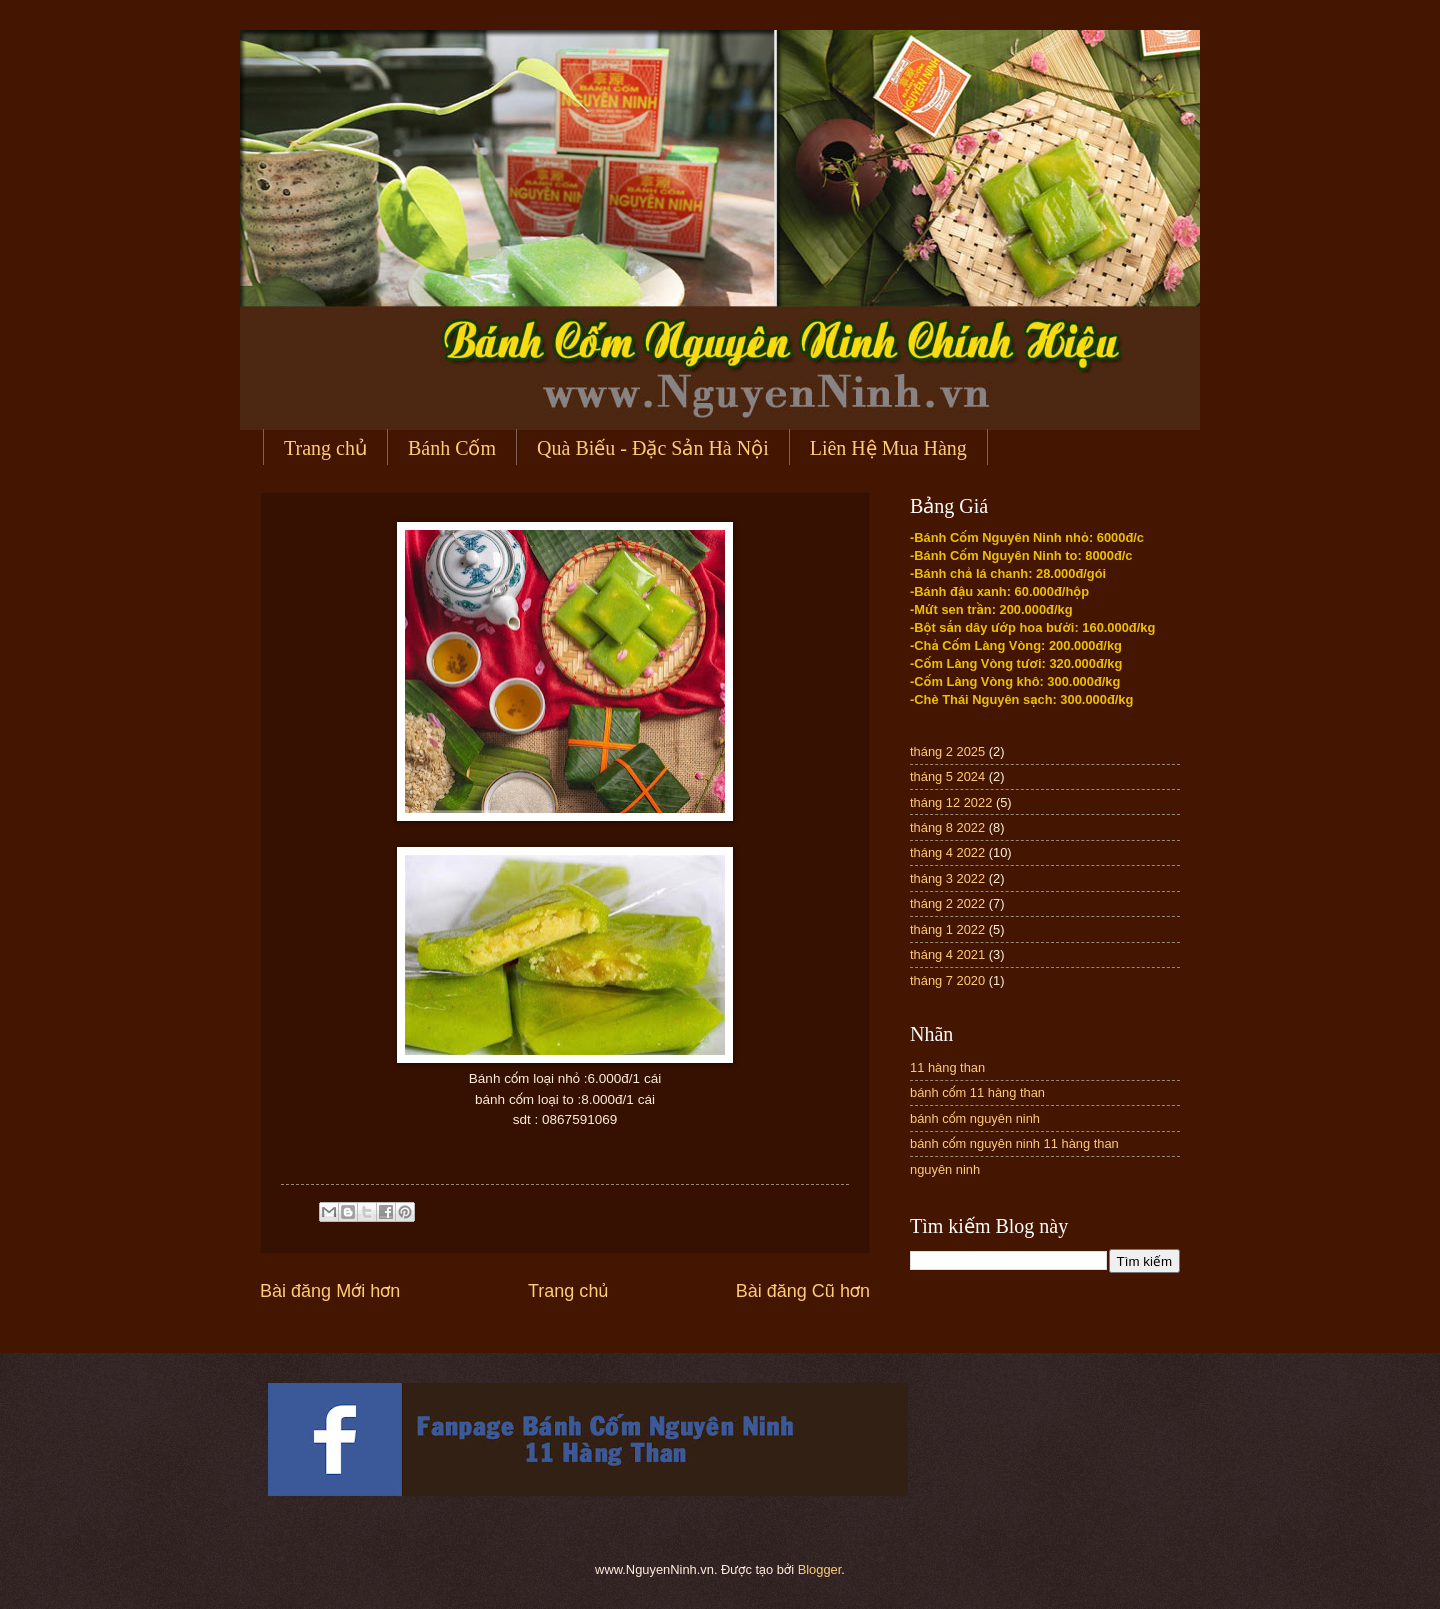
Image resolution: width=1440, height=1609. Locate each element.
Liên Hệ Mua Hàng (888, 448)
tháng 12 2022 (951, 802)
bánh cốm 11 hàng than (977, 1092)
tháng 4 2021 (947, 954)
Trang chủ (325, 448)
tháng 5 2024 (947, 776)
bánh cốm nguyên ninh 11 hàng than (1014, 1143)
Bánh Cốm (452, 448)
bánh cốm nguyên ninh (975, 1118)
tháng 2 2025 (947, 751)
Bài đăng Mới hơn (330, 1291)
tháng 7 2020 (947, 980)
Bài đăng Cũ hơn (803, 1291)
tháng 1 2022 (947, 929)
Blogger (820, 1569)
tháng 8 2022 (947, 827)
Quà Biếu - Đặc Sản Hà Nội (653, 448)
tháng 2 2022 (947, 903)
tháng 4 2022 (947, 852)
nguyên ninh (945, 1169)
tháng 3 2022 (947, 878)
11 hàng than (947, 1067)
